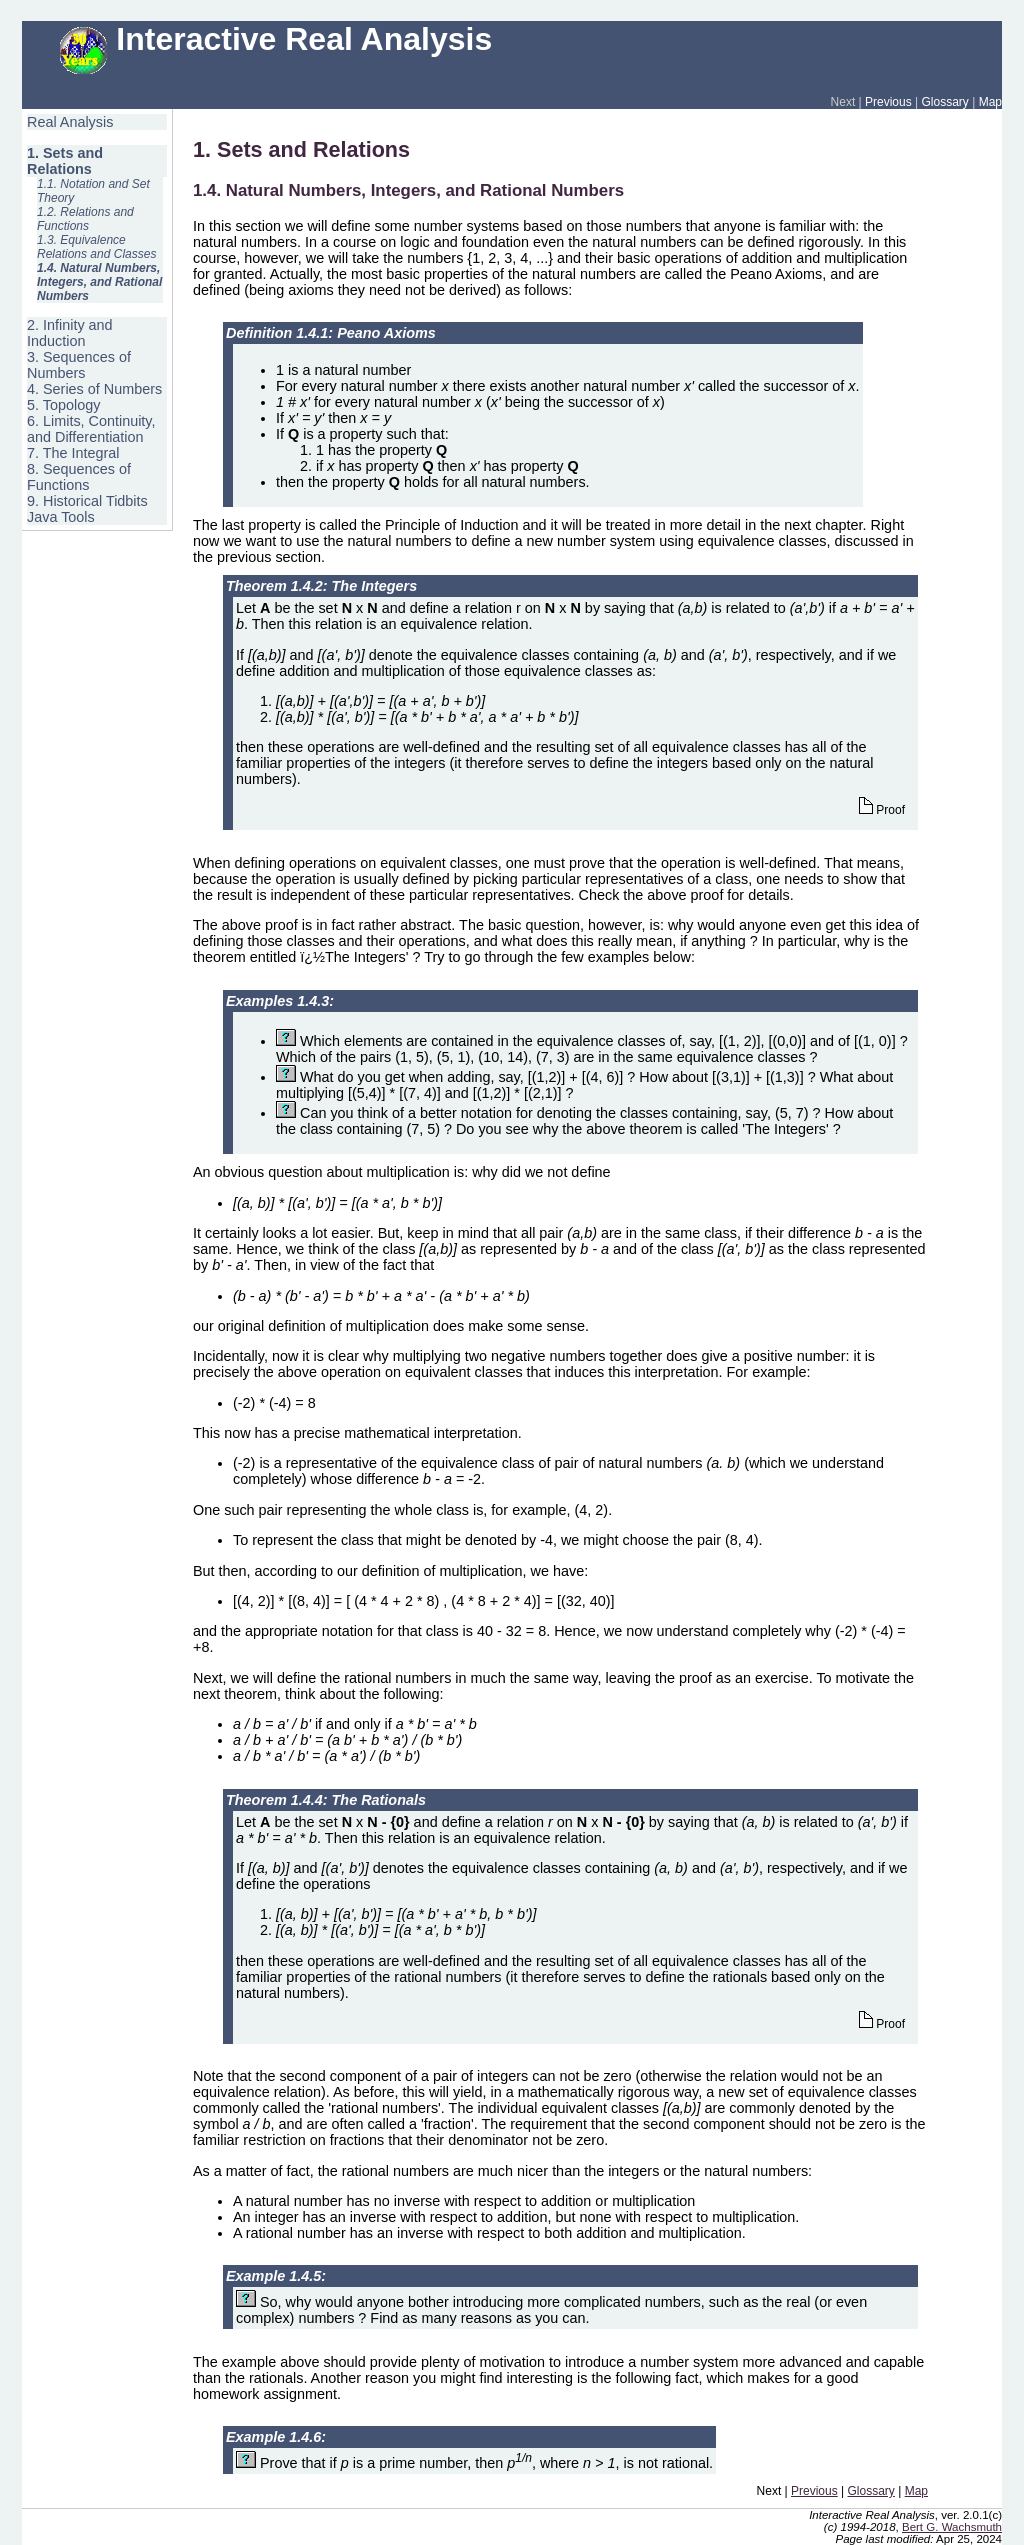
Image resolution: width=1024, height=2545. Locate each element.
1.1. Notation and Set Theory (93, 191)
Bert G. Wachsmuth (952, 2527)
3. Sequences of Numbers (79, 365)
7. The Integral (73, 453)
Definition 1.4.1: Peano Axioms (331, 333)
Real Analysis (70, 122)
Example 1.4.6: (276, 2437)
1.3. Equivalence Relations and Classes (96, 247)
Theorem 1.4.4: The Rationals (326, 1800)
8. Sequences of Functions (79, 477)
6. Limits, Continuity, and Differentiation (91, 429)
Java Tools (61, 517)
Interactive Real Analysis (276, 39)
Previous (888, 102)
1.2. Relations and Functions (85, 219)
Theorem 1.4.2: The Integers (321, 586)
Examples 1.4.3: (280, 1001)
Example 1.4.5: (276, 2276)
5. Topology (63, 405)
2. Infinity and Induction (70, 333)
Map (990, 102)
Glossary (945, 102)
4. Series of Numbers (94, 389)
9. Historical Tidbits (87, 501)
